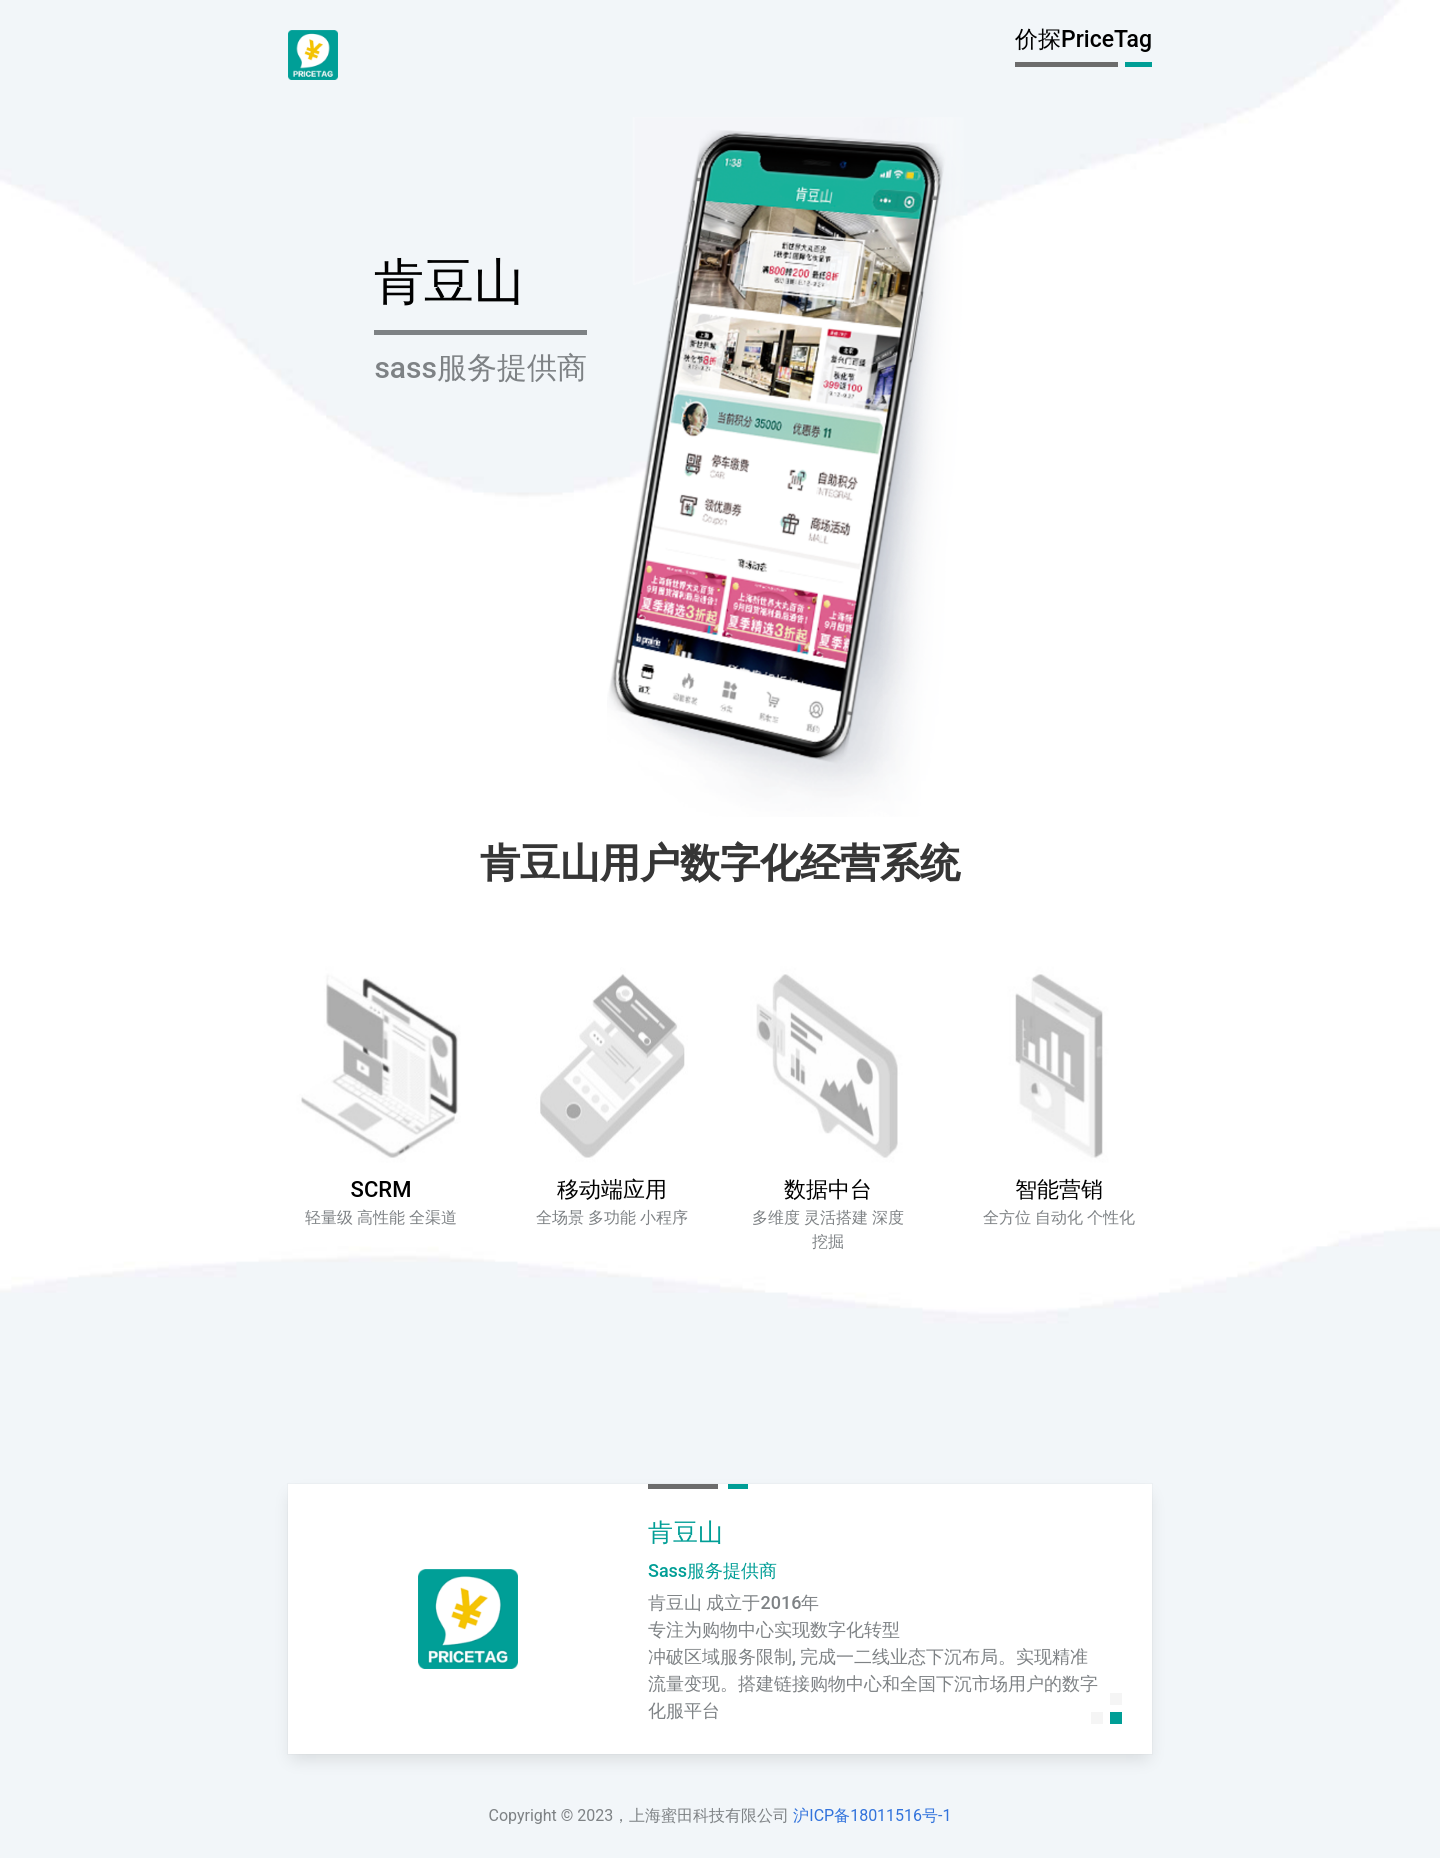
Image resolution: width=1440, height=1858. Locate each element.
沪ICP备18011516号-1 (872, 1815)
